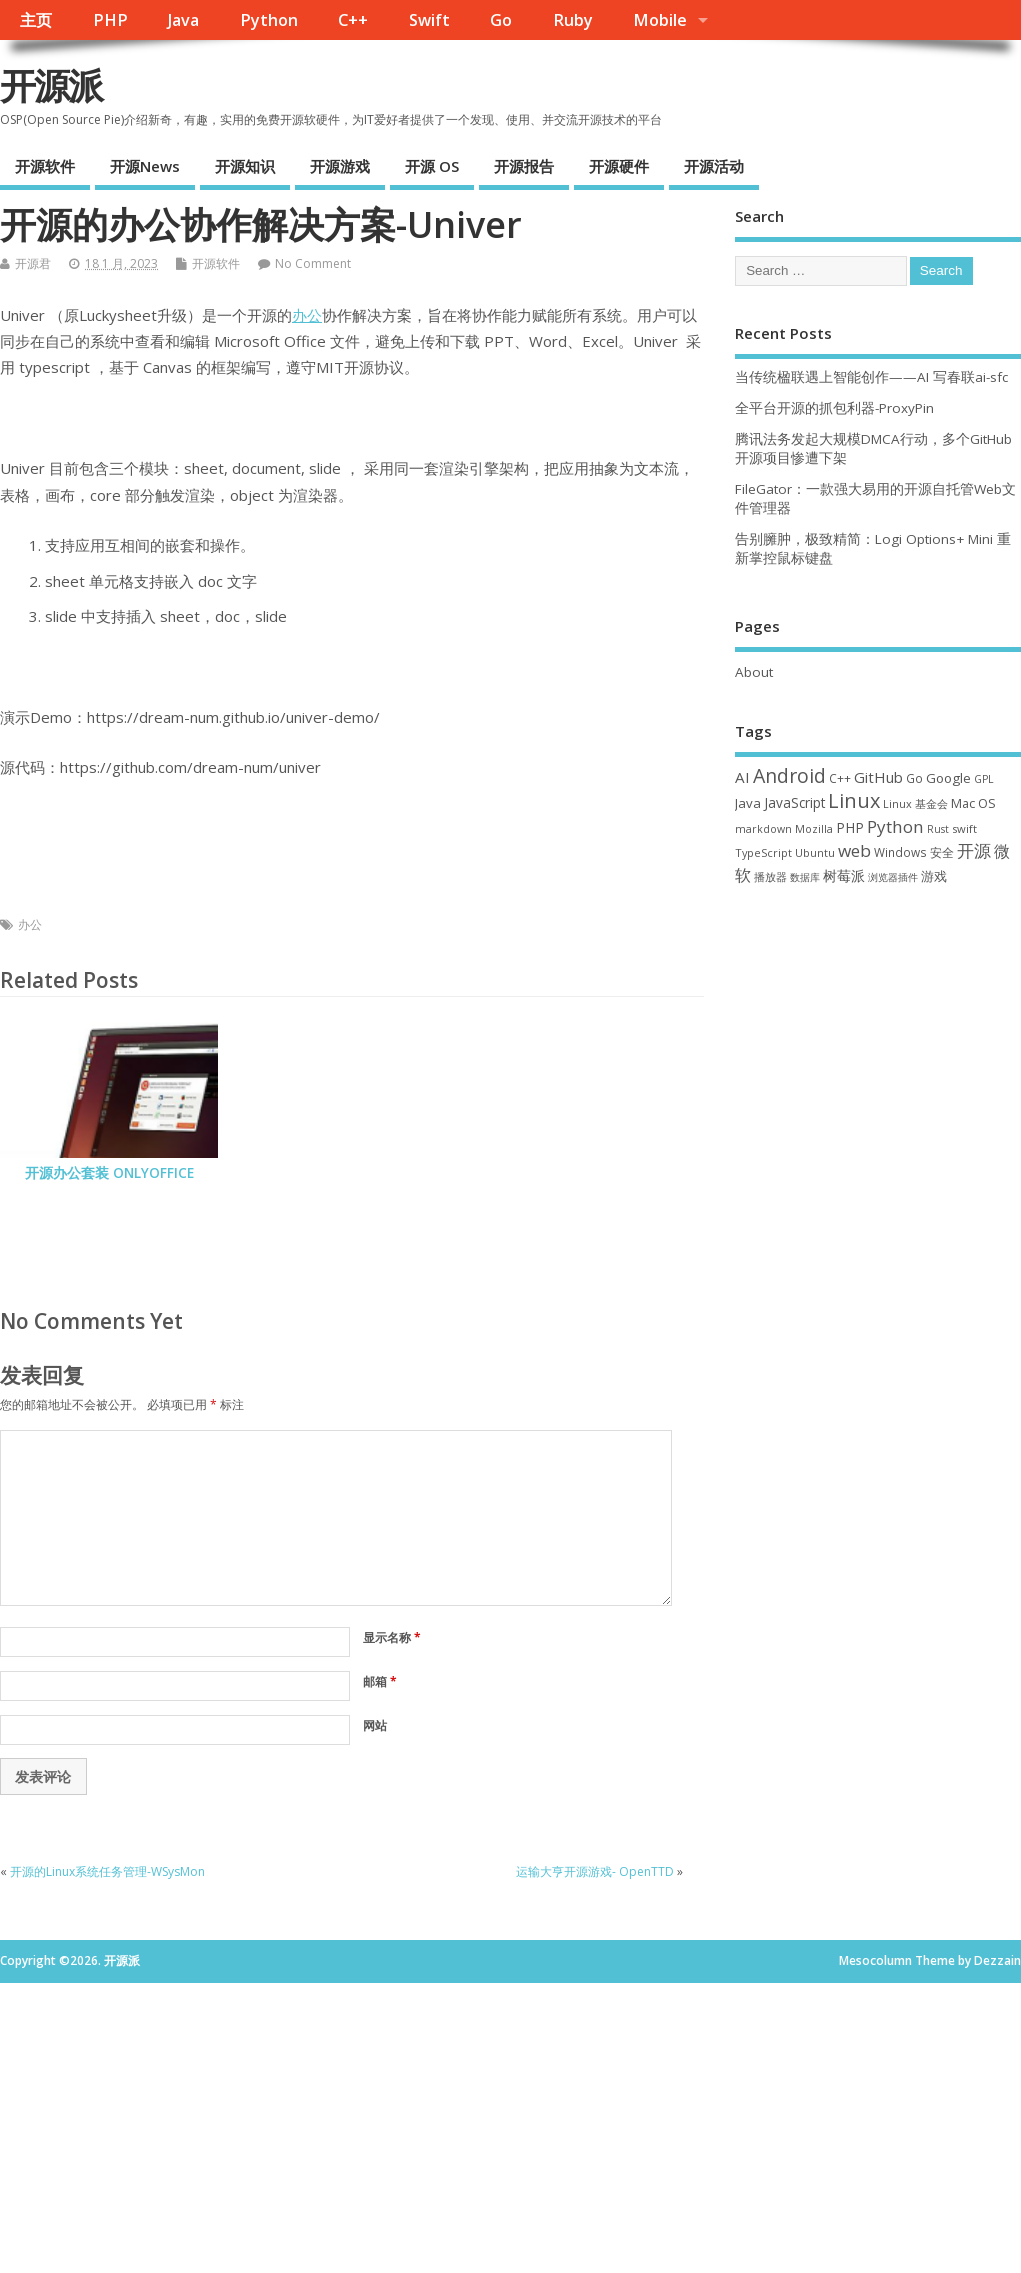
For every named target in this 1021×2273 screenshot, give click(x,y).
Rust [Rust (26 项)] (938, 829)
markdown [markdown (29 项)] (763, 829)
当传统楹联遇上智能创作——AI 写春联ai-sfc (871, 377)
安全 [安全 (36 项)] (942, 852)
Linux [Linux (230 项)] (854, 800)
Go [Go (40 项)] (914, 778)
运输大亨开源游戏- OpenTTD (595, 1871)
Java (183, 20)
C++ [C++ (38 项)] (840, 778)
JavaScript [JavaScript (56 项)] (794, 803)
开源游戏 (340, 166)
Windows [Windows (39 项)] (900, 852)
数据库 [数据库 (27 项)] (805, 877)
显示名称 (392, 1637)
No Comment (313, 263)
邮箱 (380, 1681)
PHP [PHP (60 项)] (850, 827)
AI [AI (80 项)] (742, 777)
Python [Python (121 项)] (895, 826)
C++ (353, 20)
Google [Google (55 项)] (948, 778)
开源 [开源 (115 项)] (974, 850)
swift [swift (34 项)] (964, 828)
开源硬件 (619, 166)
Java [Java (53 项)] (748, 803)
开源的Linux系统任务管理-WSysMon (107, 1871)
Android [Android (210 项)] (789, 775)
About (754, 672)
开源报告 (524, 166)
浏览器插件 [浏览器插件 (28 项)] (893, 877)
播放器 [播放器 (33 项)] (770, 876)
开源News (145, 166)
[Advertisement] (510, 2123)
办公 (307, 315)
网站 (375, 1725)
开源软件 (45, 166)
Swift (429, 20)
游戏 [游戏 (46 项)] (934, 876)
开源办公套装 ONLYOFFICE (109, 1173)
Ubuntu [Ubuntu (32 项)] (815, 852)
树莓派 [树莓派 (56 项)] (844, 876)
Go (501, 20)
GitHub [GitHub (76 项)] (878, 777)
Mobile (660, 20)
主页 (36, 20)
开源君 (33, 263)
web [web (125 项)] (854, 850)
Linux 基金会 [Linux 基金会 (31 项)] (915, 803)
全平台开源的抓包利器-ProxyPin (834, 408)
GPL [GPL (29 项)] (984, 779)
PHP (110, 20)
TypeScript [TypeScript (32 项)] (763, 852)
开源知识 (245, 166)
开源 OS (432, 166)
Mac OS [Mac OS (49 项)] (973, 803)
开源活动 (714, 166)
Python (269, 20)
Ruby (573, 20)
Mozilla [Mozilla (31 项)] (814, 828)
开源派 (51, 85)
